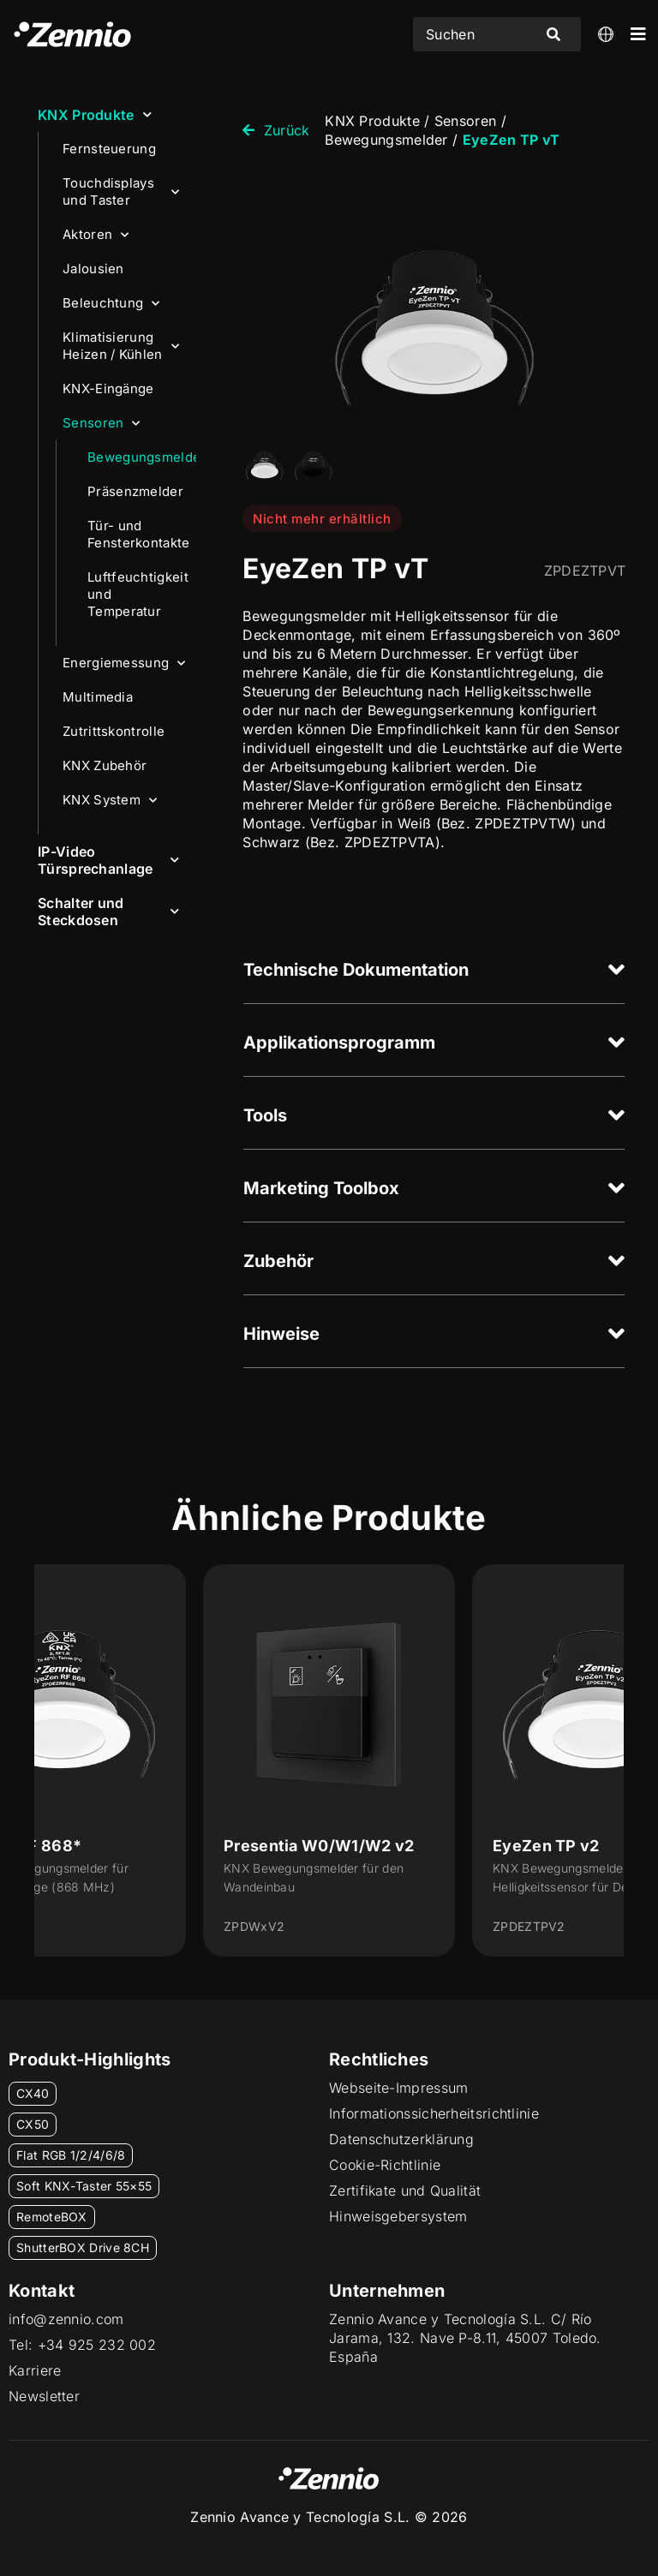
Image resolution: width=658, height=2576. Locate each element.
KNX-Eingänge (108, 388)
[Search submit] (553, 34)
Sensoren (102, 423)
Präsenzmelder (135, 491)
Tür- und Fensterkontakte (138, 534)
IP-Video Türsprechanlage (108, 860)
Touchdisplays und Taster (121, 191)
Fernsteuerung (109, 148)
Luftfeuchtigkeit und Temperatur (137, 594)
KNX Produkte (95, 114)
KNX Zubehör (105, 765)
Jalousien (93, 268)
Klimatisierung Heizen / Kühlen (121, 345)
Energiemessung (124, 663)
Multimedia (98, 697)
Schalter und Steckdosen (108, 911)
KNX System (110, 800)
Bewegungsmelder (141, 457)
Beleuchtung (111, 303)
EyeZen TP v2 (546, 1846)
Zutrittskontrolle (113, 731)
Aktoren (96, 235)
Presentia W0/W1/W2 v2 (319, 1846)
